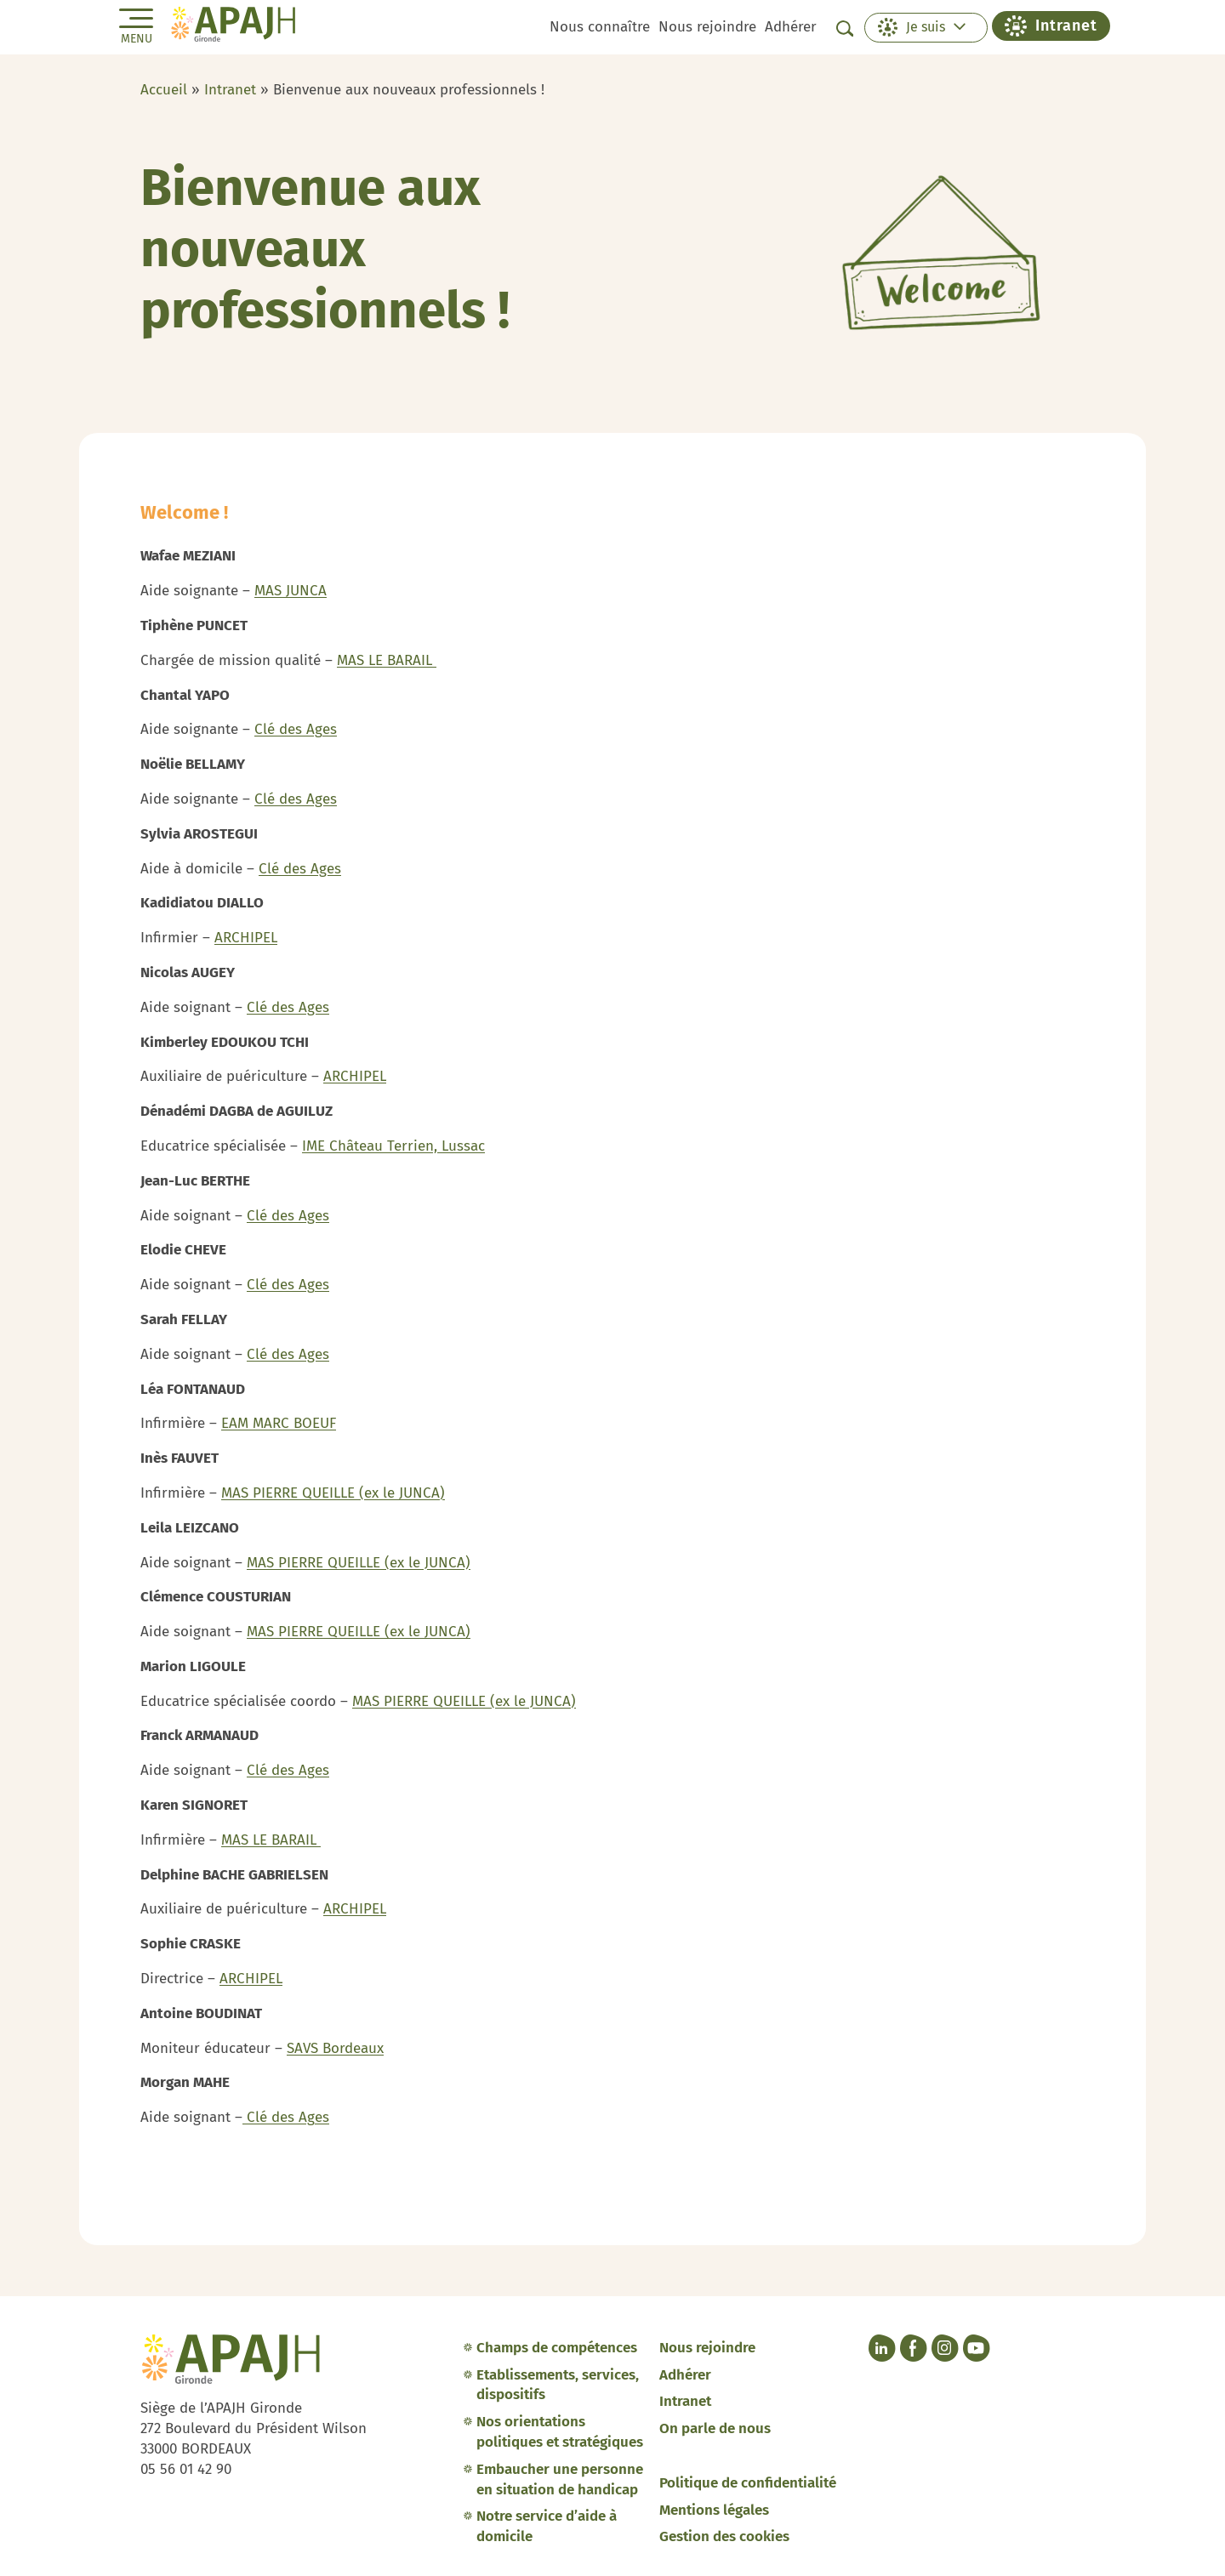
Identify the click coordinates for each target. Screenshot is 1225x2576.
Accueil (163, 90)
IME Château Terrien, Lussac (393, 1146)
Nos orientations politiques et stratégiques (559, 2432)
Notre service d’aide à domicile (546, 2526)
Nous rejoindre (707, 27)
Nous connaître (600, 27)
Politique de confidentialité (747, 2483)
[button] (926, 28)
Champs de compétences (556, 2348)
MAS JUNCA (290, 591)
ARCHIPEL (245, 938)
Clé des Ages (295, 729)
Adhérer (791, 27)
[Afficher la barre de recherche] (845, 28)
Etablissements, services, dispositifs (557, 2385)
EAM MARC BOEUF (278, 1423)
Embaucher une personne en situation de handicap (559, 2479)
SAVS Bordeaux (335, 2048)
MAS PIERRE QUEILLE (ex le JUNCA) (333, 1493)
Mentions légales (714, 2510)
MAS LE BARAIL (386, 660)
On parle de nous (715, 2428)
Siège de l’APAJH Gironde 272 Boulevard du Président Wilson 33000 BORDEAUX (253, 2428)
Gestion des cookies (724, 2536)
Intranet (230, 90)
